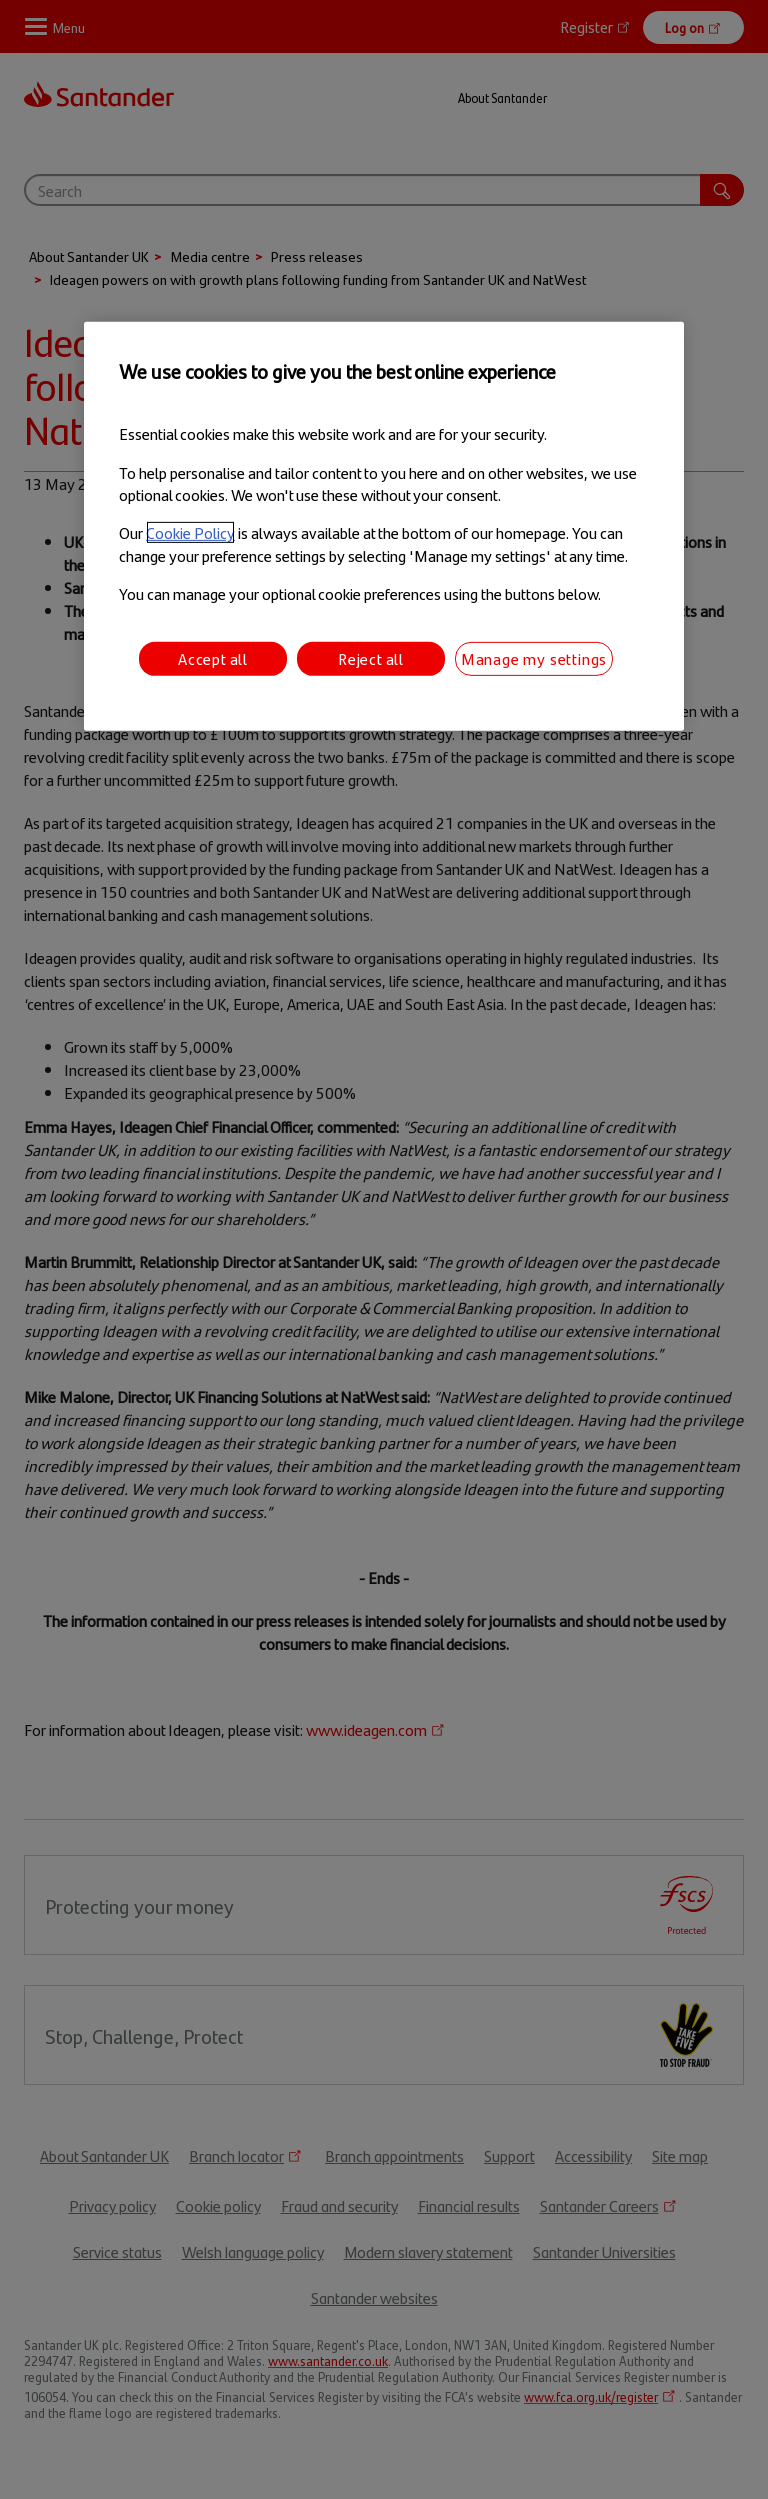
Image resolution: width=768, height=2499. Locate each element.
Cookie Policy (190, 532)
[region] (384, 526)
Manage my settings (534, 657)
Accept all (213, 657)
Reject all (371, 657)
